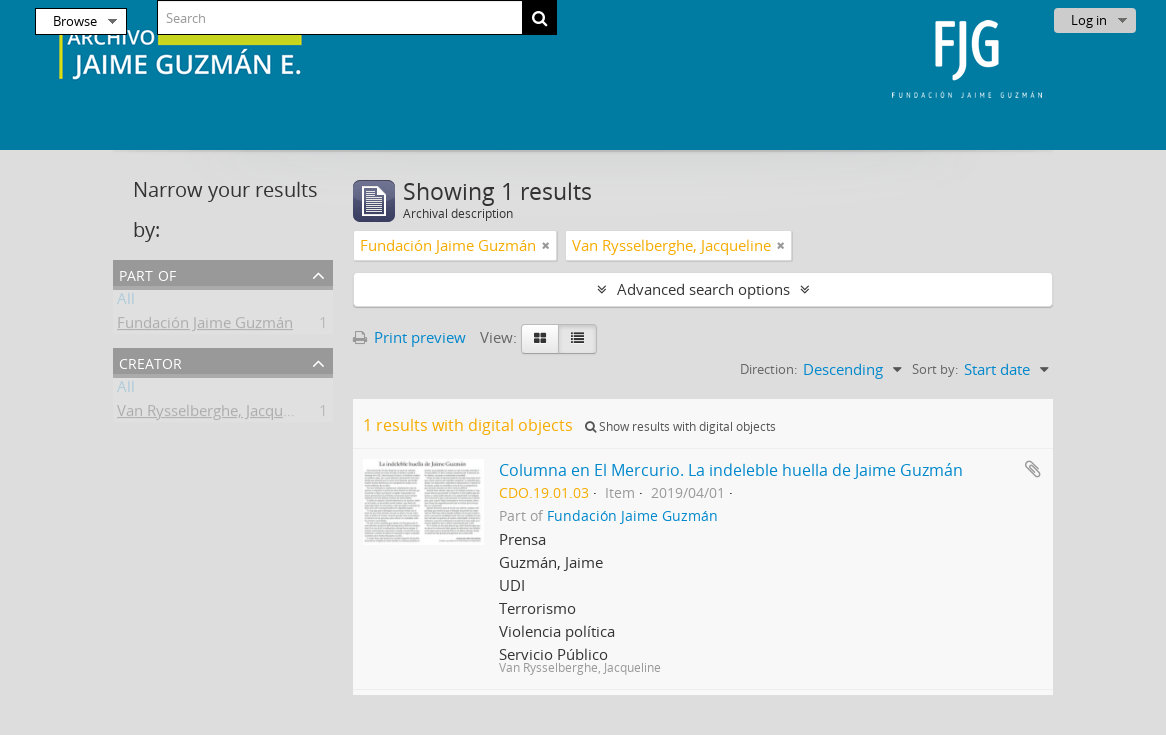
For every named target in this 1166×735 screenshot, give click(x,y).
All (126, 302)
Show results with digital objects (680, 426)
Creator (150, 361)
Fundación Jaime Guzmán (205, 326)
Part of (147, 273)
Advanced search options (703, 289)
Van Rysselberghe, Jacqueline (216, 414)
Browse (75, 21)
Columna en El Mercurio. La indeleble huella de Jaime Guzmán (731, 470)
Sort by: (935, 369)
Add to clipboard (1033, 469)
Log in (1089, 20)
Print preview (409, 337)
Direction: (768, 369)
